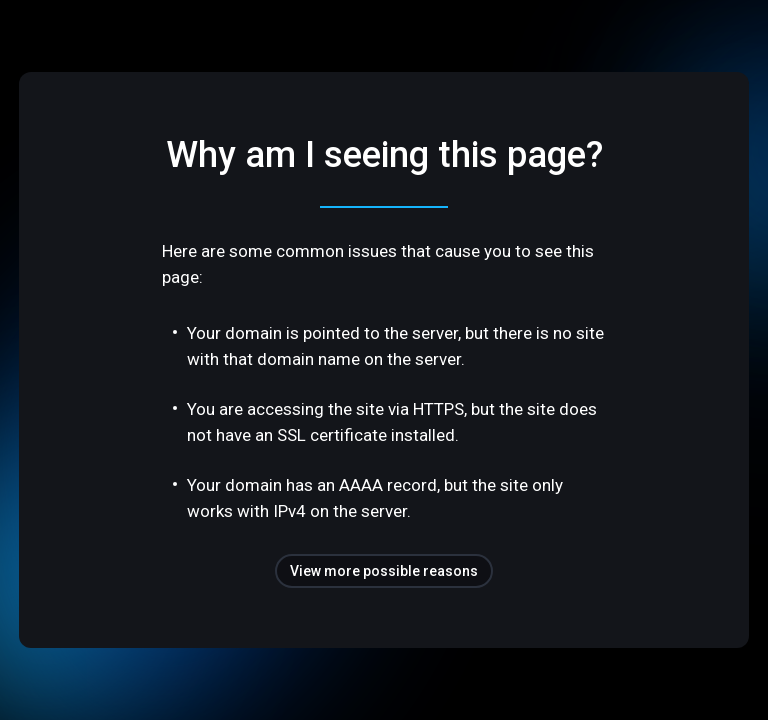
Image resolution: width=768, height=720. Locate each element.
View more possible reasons (384, 571)
